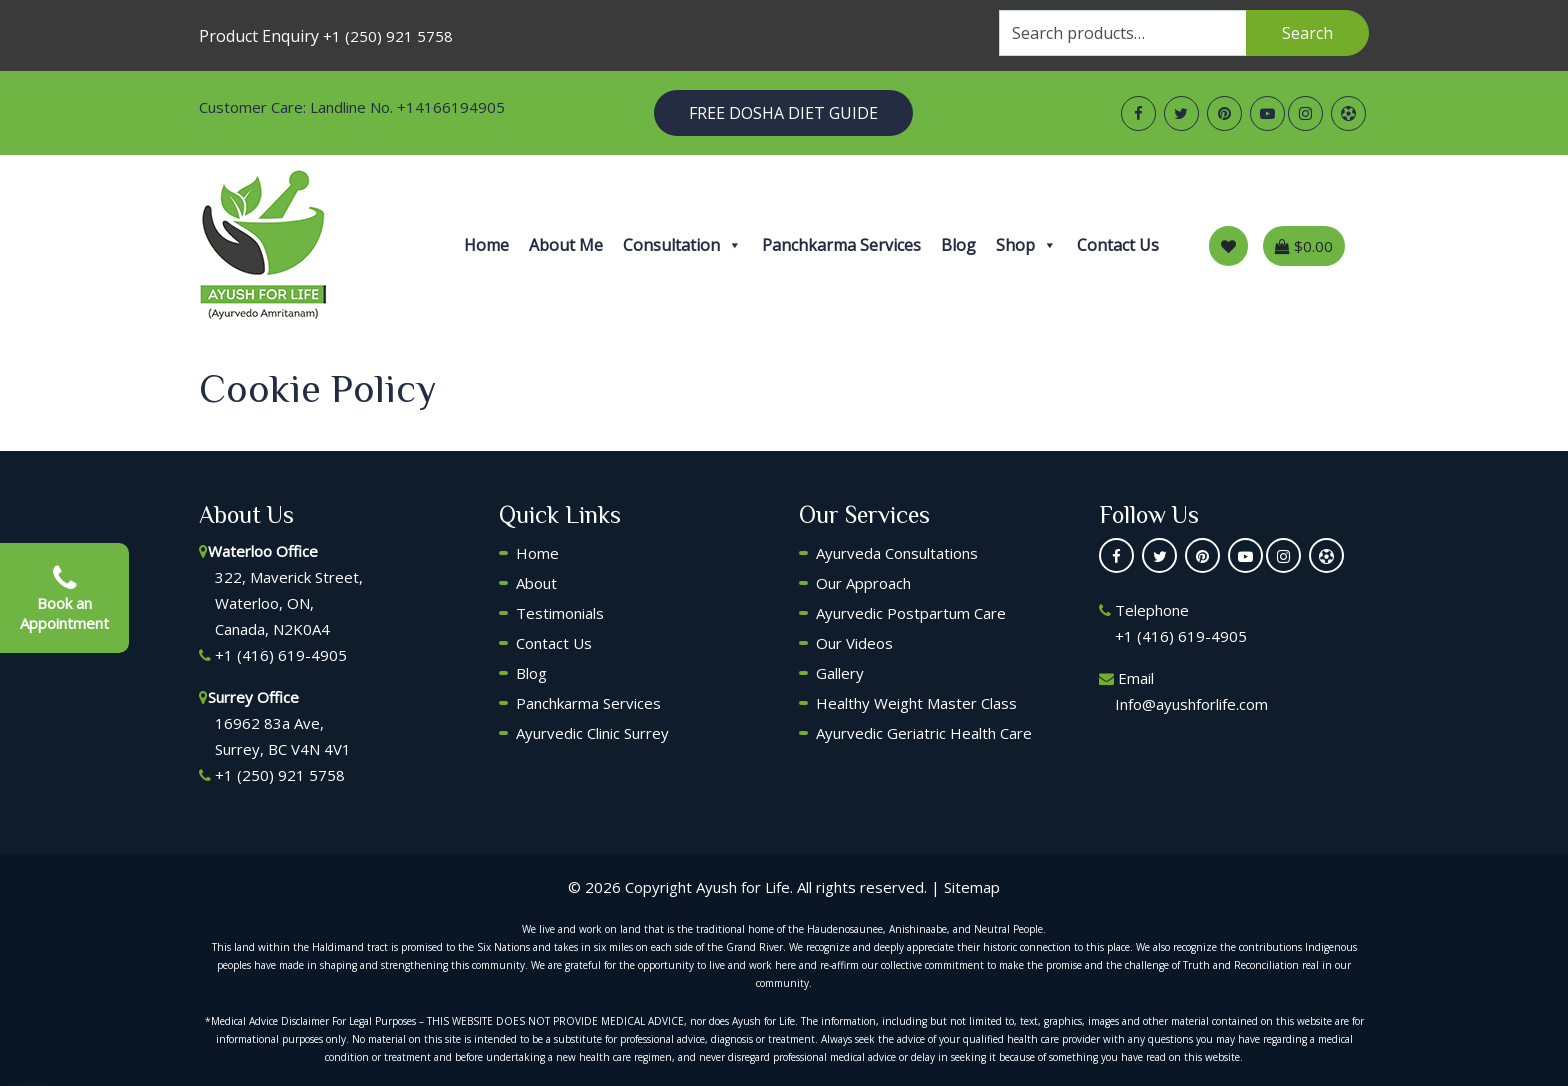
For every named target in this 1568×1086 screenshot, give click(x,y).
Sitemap (972, 887)
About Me (566, 245)
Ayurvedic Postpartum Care (911, 613)
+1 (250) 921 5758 (388, 36)
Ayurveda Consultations (897, 553)
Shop (1026, 245)
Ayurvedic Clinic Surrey (592, 733)
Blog (958, 245)
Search (1307, 33)
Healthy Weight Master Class (916, 703)
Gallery (840, 673)
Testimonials (560, 613)
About (536, 583)
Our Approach (863, 583)
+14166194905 (451, 107)
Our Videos (854, 643)
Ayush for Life (743, 887)
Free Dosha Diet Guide (783, 113)
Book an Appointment (64, 598)
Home (486, 245)
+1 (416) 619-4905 (281, 655)
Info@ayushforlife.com (1191, 704)
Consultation (682, 245)
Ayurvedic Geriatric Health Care (924, 733)
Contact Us (1118, 245)
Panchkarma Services (841, 245)
